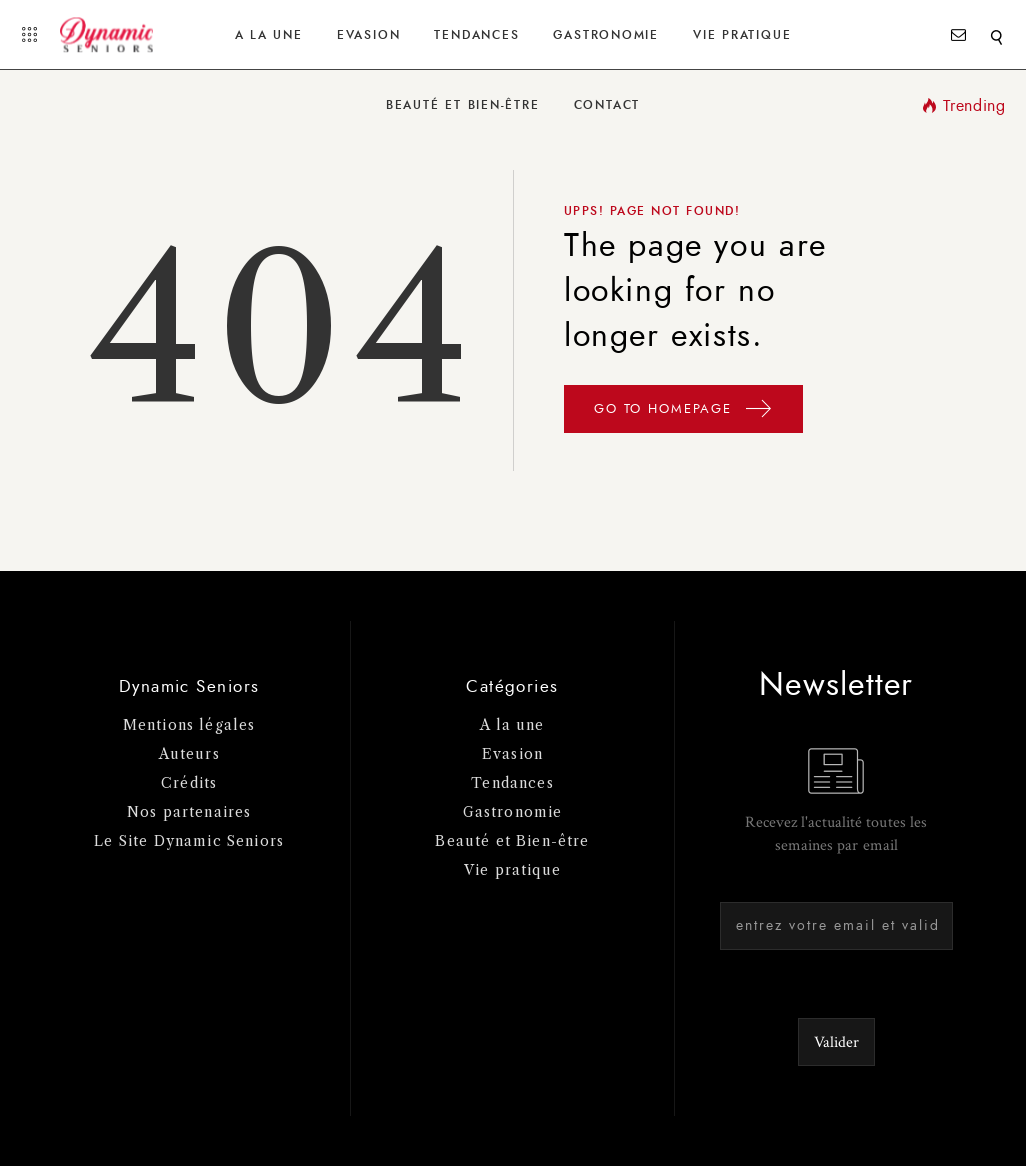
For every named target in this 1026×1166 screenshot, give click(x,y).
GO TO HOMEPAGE (683, 412)
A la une (269, 35)
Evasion (368, 35)
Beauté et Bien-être (463, 105)
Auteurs (189, 754)
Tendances (476, 35)
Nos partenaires (189, 812)
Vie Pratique (742, 35)
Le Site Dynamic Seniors (189, 841)
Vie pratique (512, 870)
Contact (607, 105)
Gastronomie (605, 35)
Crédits (189, 783)
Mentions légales (189, 725)
